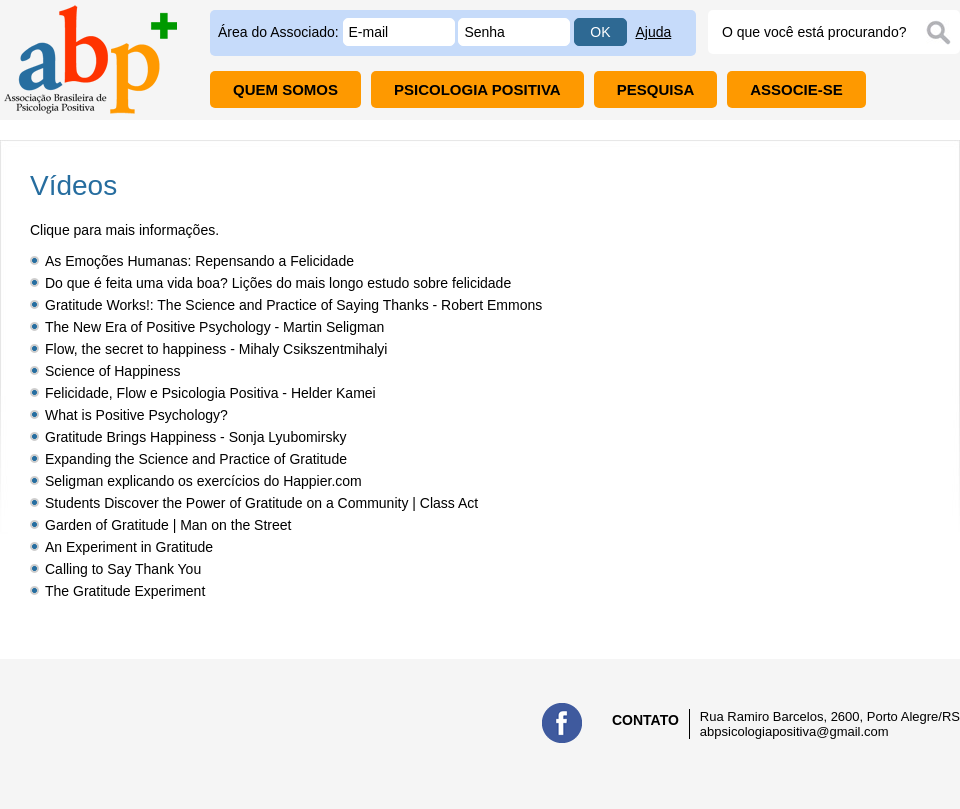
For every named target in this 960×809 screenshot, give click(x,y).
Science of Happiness (112, 371)
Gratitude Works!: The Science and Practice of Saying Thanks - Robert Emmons (293, 305)
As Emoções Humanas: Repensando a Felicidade (199, 261)
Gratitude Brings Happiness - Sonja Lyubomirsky (195, 437)
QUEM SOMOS (285, 89)
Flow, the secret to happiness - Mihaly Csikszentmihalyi (216, 349)
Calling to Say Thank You (123, 569)
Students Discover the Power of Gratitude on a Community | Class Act (261, 503)
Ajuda (653, 32)
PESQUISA (656, 89)
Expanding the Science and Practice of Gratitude (196, 459)
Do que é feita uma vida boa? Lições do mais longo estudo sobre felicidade (278, 283)
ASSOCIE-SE (796, 89)
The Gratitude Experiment (125, 591)
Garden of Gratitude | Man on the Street (168, 525)
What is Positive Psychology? (136, 415)
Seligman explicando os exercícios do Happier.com (203, 481)
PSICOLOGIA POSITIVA (477, 89)
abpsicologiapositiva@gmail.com (794, 731)
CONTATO (645, 720)
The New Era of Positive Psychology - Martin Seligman (214, 327)
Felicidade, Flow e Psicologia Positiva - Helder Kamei (210, 393)
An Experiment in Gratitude (129, 547)
